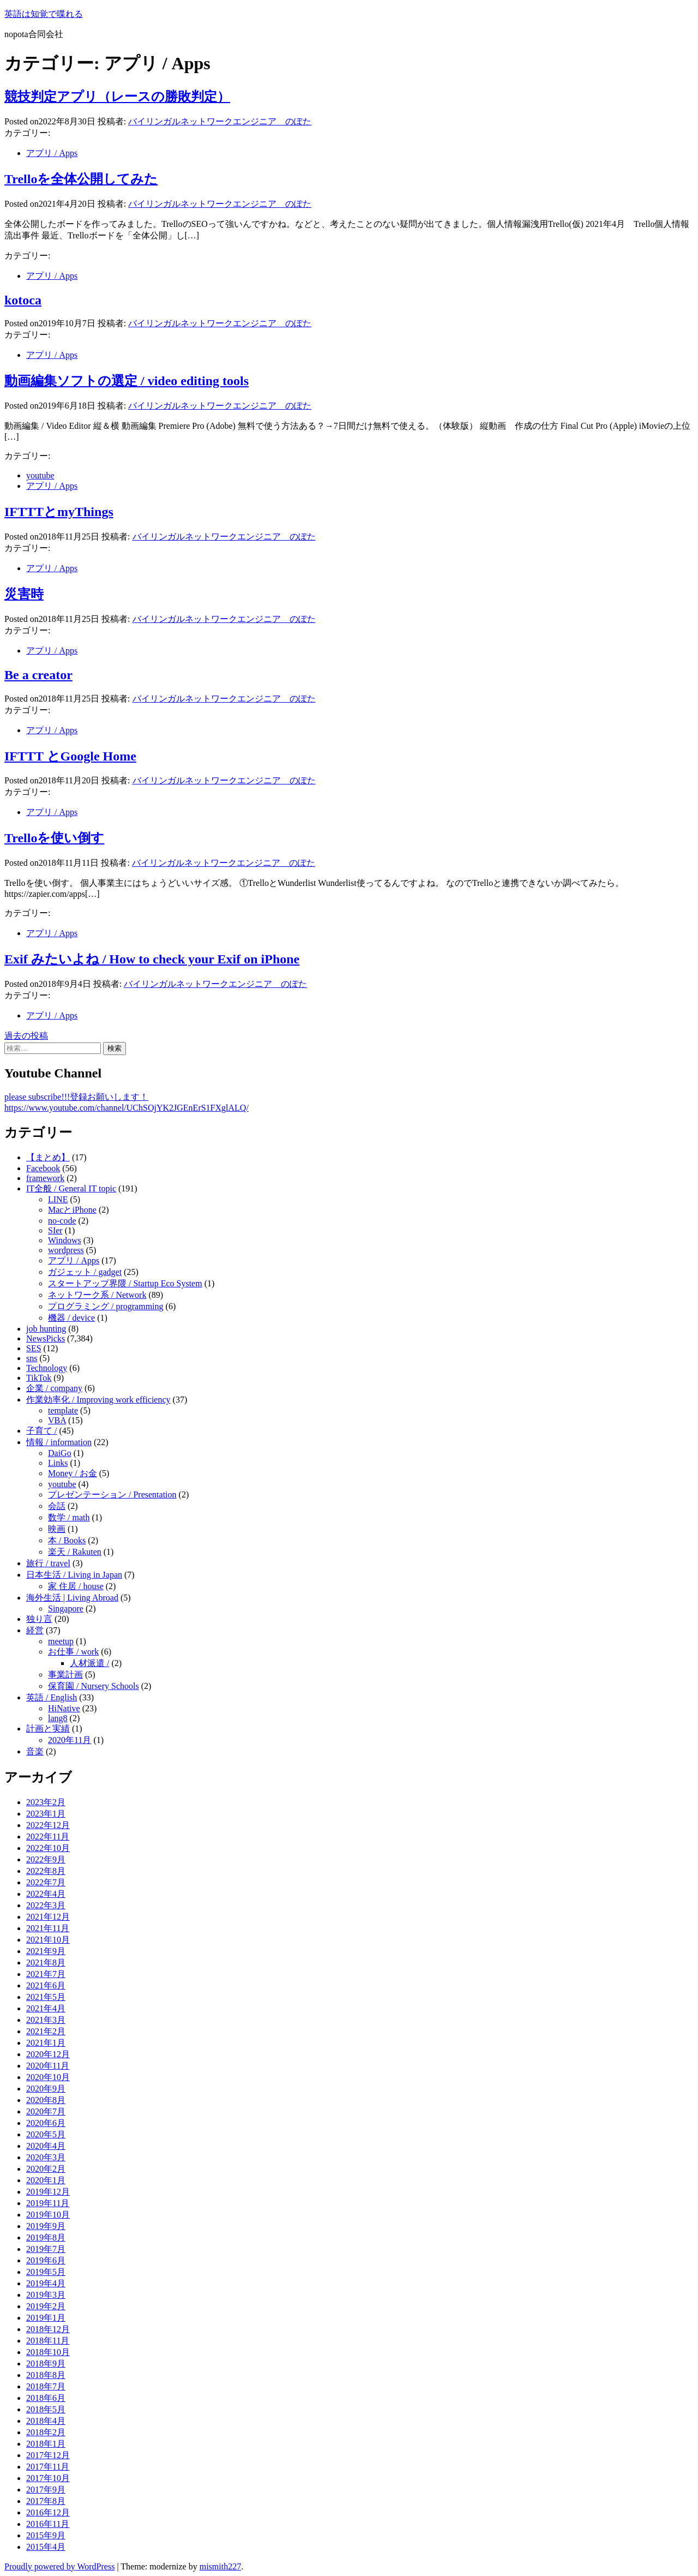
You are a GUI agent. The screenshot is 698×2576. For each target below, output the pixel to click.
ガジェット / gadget (85, 1272)
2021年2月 (45, 2031)
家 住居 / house (76, 1586)
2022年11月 (47, 1836)
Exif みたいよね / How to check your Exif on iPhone (151, 959)
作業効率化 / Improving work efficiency (98, 1399)
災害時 (24, 594)
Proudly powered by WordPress (59, 2566)
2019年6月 (45, 2260)
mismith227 (220, 2566)
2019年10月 (48, 2214)
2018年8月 (45, 2375)
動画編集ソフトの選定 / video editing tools (126, 381)
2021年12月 (48, 1916)
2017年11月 (47, 2466)
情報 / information (59, 1442)
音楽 (35, 1751)
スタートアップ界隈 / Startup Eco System (125, 1283)
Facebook (43, 1168)
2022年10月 (48, 1848)
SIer (55, 1230)
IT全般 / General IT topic (71, 1188)
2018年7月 (45, 2386)
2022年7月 (45, 1882)
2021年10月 (48, 1939)
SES (33, 1348)
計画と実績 (48, 1728)
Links (58, 1462)
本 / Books (67, 1540)
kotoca (22, 300)
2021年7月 (45, 1974)
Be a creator (38, 675)
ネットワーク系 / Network (97, 1294)
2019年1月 (45, 2317)
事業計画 (65, 1674)
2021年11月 (47, 1928)
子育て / (41, 1430)
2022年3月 (45, 1905)
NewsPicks (45, 1338)
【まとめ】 (48, 1157)
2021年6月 (45, 1985)
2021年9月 (45, 1951)
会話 (56, 1506)
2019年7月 (45, 2249)
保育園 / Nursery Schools (93, 1686)
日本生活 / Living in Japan (74, 1574)
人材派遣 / (89, 1663)
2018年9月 (45, 2363)
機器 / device (71, 1317)
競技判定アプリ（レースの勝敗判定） (117, 96)
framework (45, 1178)
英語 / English (51, 1697)
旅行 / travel (48, 1563)
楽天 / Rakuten (74, 1551)
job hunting (46, 1328)
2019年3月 (45, 2294)
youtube (40, 475)
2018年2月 (45, 2432)
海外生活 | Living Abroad (72, 1597)
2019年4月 (45, 2283)
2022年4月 (45, 1893)
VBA (57, 1420)
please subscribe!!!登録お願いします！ (76, 1096)
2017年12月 (48, 2455)
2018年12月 (48, 2329)
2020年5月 (45, 2134)
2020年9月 (45, 2088)
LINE (58, 1199)
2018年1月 (45, 2443)
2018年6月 (45, 2398)
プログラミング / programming (106, 1306)
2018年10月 (48, 2352)
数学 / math (68, 1517)
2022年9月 (45, 1859)
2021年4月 (45, 2008)
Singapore (65, 1608)
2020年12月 (48, 2054)
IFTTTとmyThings (58, 512)
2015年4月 (45, 2546)
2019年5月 (45, 2272)
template (63, 1410)
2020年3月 (45, 2157)
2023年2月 (45, 1802)
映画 (56, 1528)
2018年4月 (45, 2420)
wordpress (66, 1250)
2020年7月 (45, 2111)
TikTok (38, 1377)
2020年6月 (45, 2123)
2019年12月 (48, 2191)
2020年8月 (45, 2100)
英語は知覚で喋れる (43, 14)
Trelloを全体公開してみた (81, 179)
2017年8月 (45, 2501)
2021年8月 (45, 1962)
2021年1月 (45, 2042)
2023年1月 (45, 1813)
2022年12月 (48, 1825)
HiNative (64, 1708)
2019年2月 (45, 2306)
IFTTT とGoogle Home (70, 756)
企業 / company (54, 1388)
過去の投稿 (26, 1035)
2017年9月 (45, 2489)
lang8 (58, 1718)
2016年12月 (48, 2512)
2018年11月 (47, 2340)
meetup (61, 1641)
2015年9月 (45, 2535)
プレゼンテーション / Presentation (112, 1494)
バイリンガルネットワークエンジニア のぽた (219, 121)
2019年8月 (45, 2237)
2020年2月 (45, 2168)
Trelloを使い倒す (54, 838)
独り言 (39, 1619)
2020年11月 (69, 1740)
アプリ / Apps (51, 153)
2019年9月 (45, 2226)
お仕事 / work (73, 1651)
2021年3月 (45, 2019)
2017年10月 (48, 2478)
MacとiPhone (72, 1209)
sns (31, 1358)
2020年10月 (48, 2077)
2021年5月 (45, 1997)
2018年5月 (45, 2409)
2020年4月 (45, 2145)
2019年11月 (47, 2203)
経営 (35, 1630)
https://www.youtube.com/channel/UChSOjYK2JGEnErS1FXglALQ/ (126, 1107)
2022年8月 (45, 1871)
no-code (62, 1220)
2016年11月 (47, 2524)
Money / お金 (72, 1473)
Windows (64, 1240)
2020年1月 (45, 2180)
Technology (46, 1368)
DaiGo (59, 1453)
